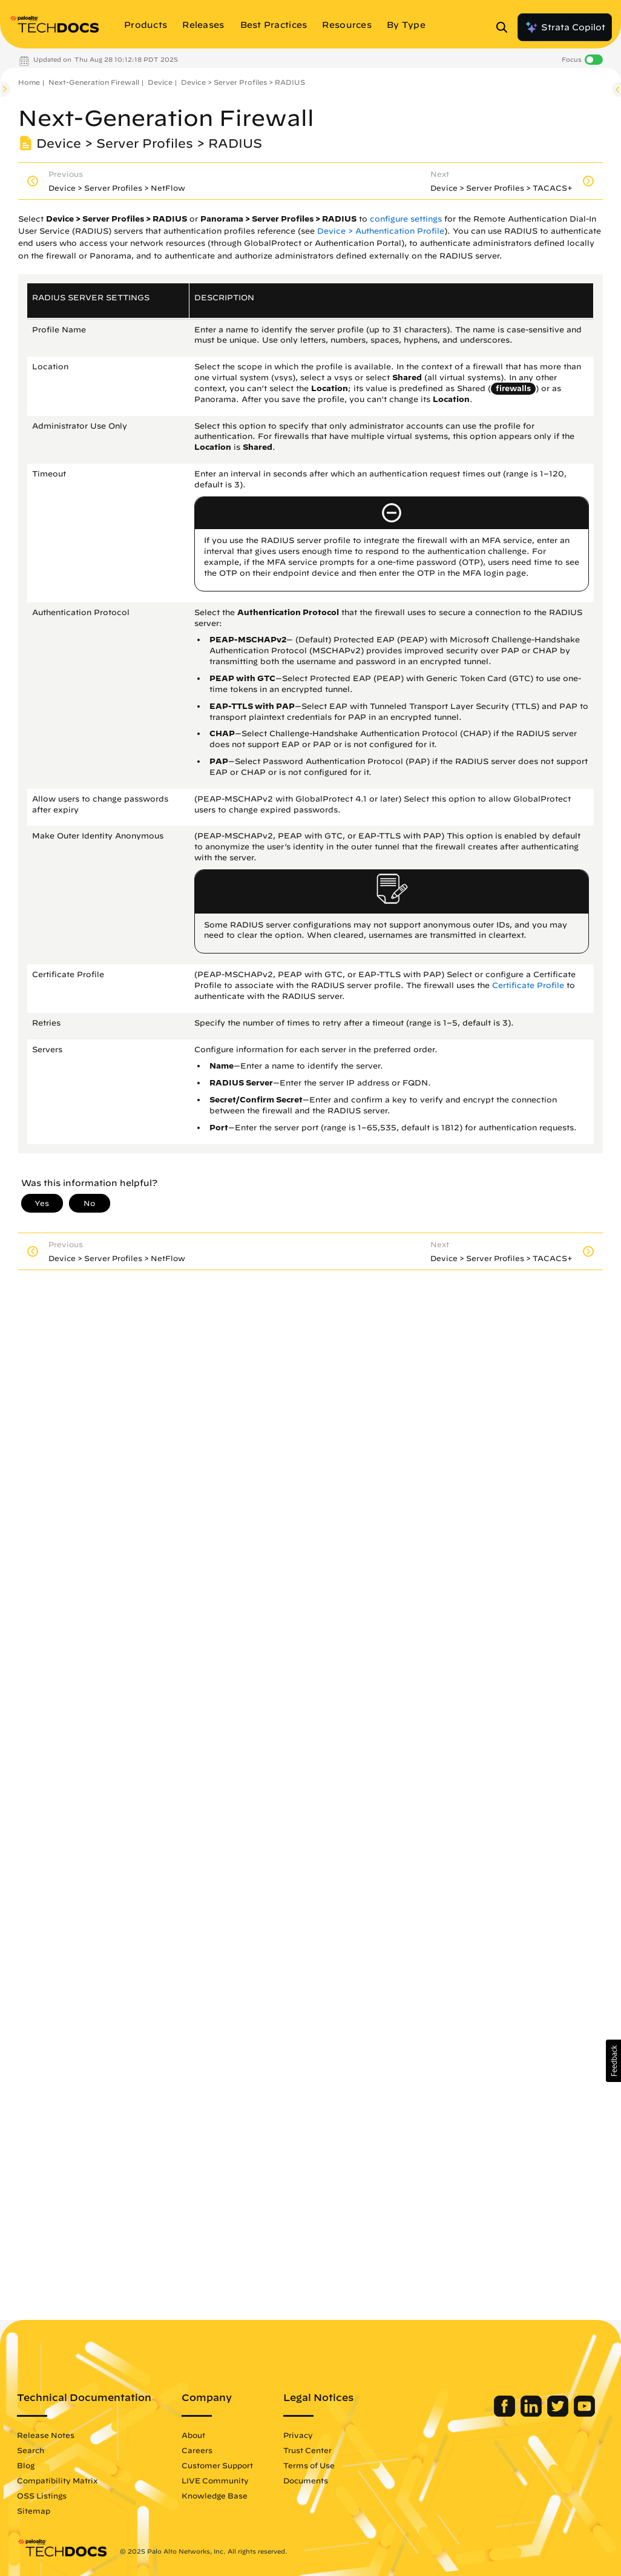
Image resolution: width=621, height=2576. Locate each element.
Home (29, 82)
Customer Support (217, 2465)
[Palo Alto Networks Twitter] (559, 2414)
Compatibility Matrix (57, 2480)
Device (160, 82)
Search (30, 2450)
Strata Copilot (564, 27)
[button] (613, 2061)
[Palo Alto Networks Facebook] (506, 2414)
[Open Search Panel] (505, 27)
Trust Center (307, 2450)
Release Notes (45, 2435)
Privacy (298, 2435)
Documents (305, 2480)
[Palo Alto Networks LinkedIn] (532, 2414)
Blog (25, 2465)
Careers (197, 2450)
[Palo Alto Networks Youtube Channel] (584, 2414)
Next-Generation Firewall (93, 82)
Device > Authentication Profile (380, 231)
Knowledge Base (215, 2495)
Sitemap (33, 2510)
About (193, 2435)
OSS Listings (42, 2495)
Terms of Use (309, 2465)
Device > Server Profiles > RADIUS (243, 82)
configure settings (406, 218)
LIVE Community (215, 2480)
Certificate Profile (528, 985)
